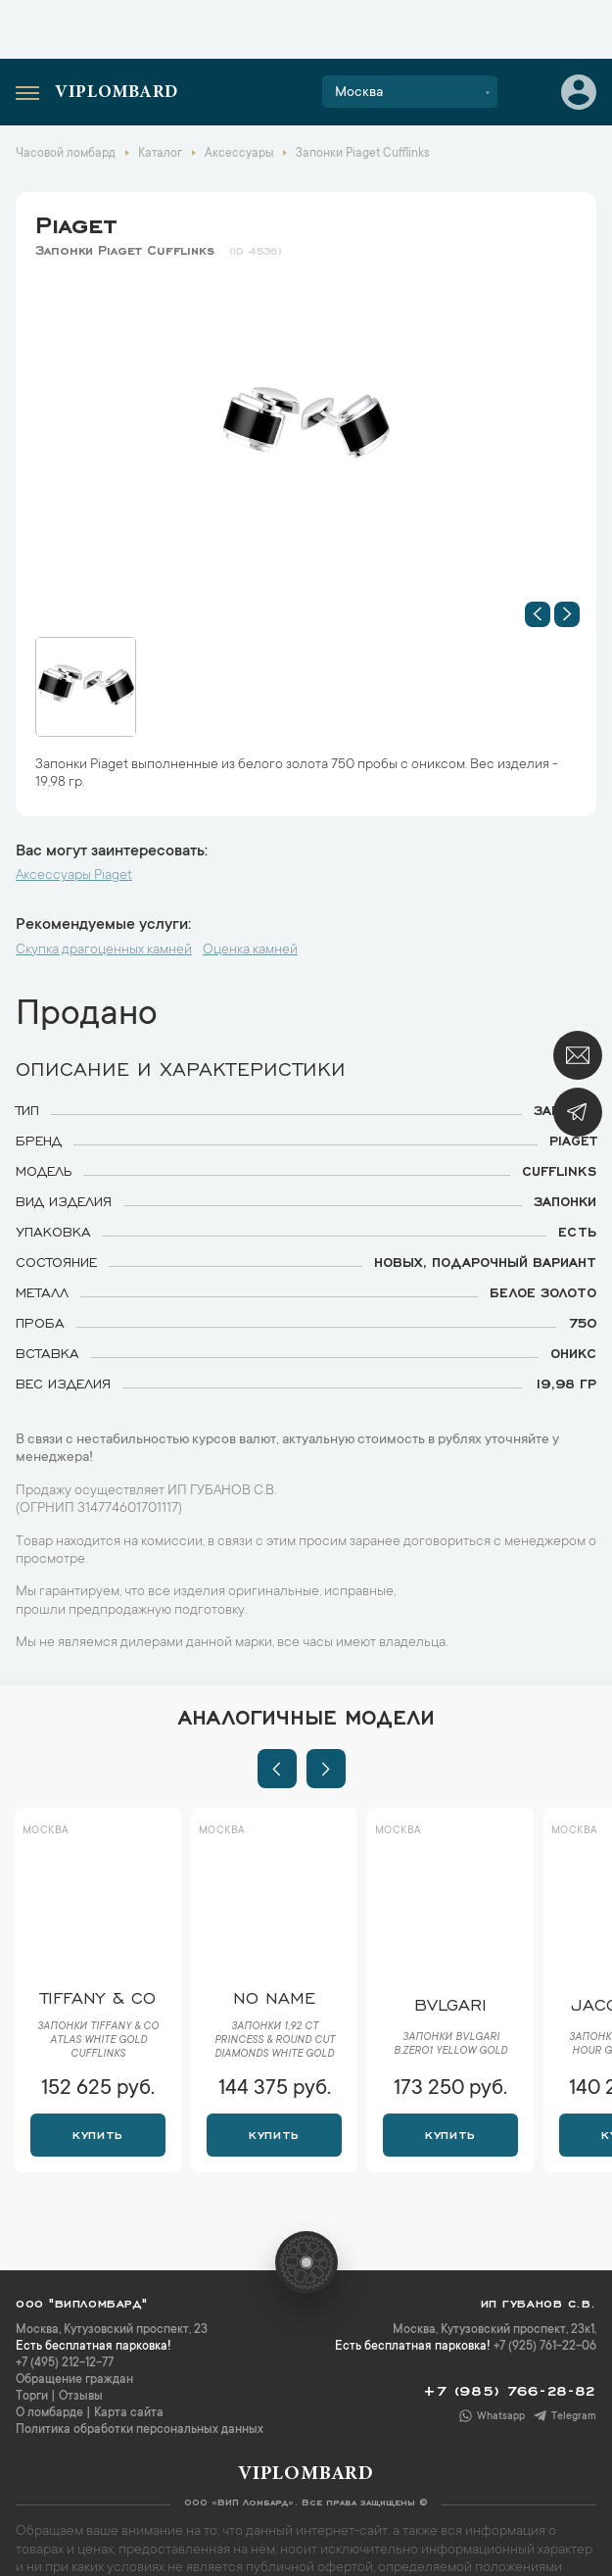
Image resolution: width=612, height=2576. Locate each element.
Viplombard (116, 93)
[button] (537, 614)
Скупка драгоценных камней (104, 950)
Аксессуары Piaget (74, 876)
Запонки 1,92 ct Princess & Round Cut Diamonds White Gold (274, 2041)
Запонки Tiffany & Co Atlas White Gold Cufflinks (98, 2041)
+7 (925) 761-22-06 (545, 2347)
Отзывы (81, 2397)
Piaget (76, 221)
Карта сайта (129, 2413)
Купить (97, 2133)
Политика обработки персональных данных (139, 2430)
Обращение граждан (74, 2380)
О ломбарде (49, 2413)
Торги (32, 2397)
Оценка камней (250, 950)
